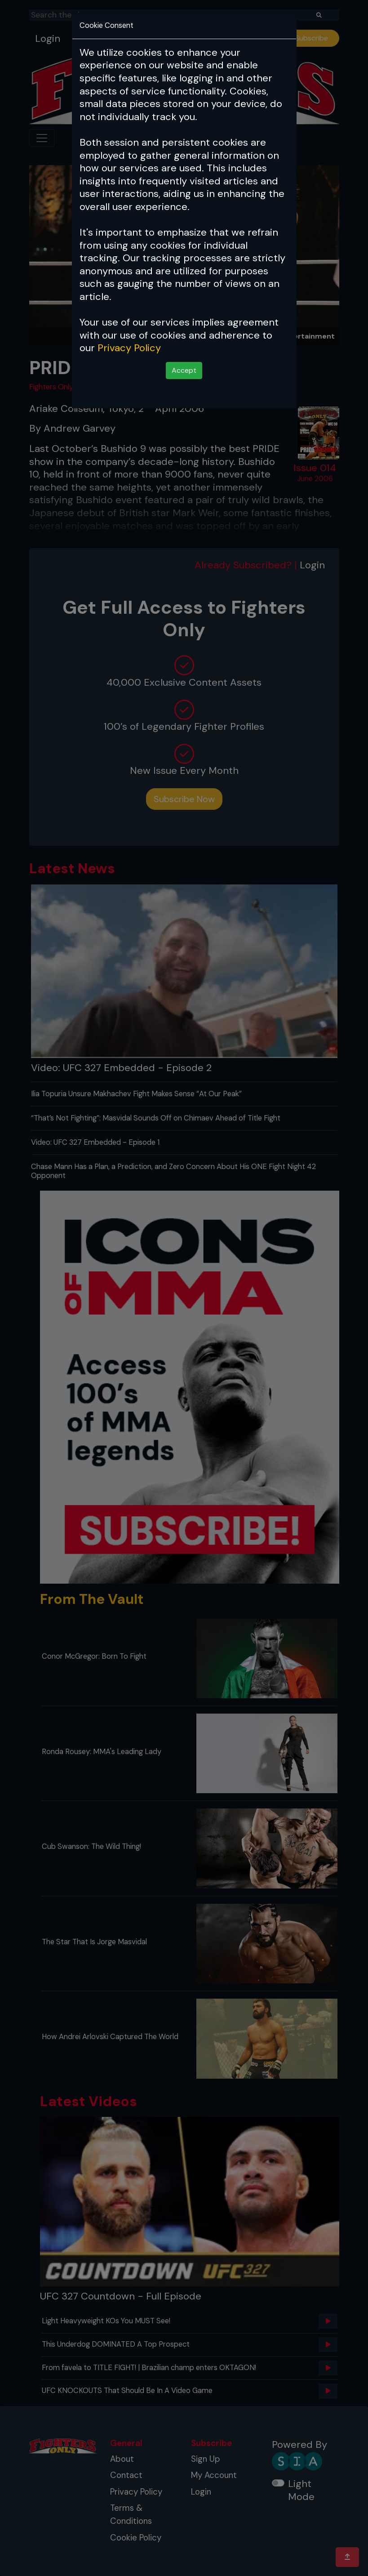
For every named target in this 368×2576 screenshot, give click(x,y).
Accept (184, 370)
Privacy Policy (129, 347)
